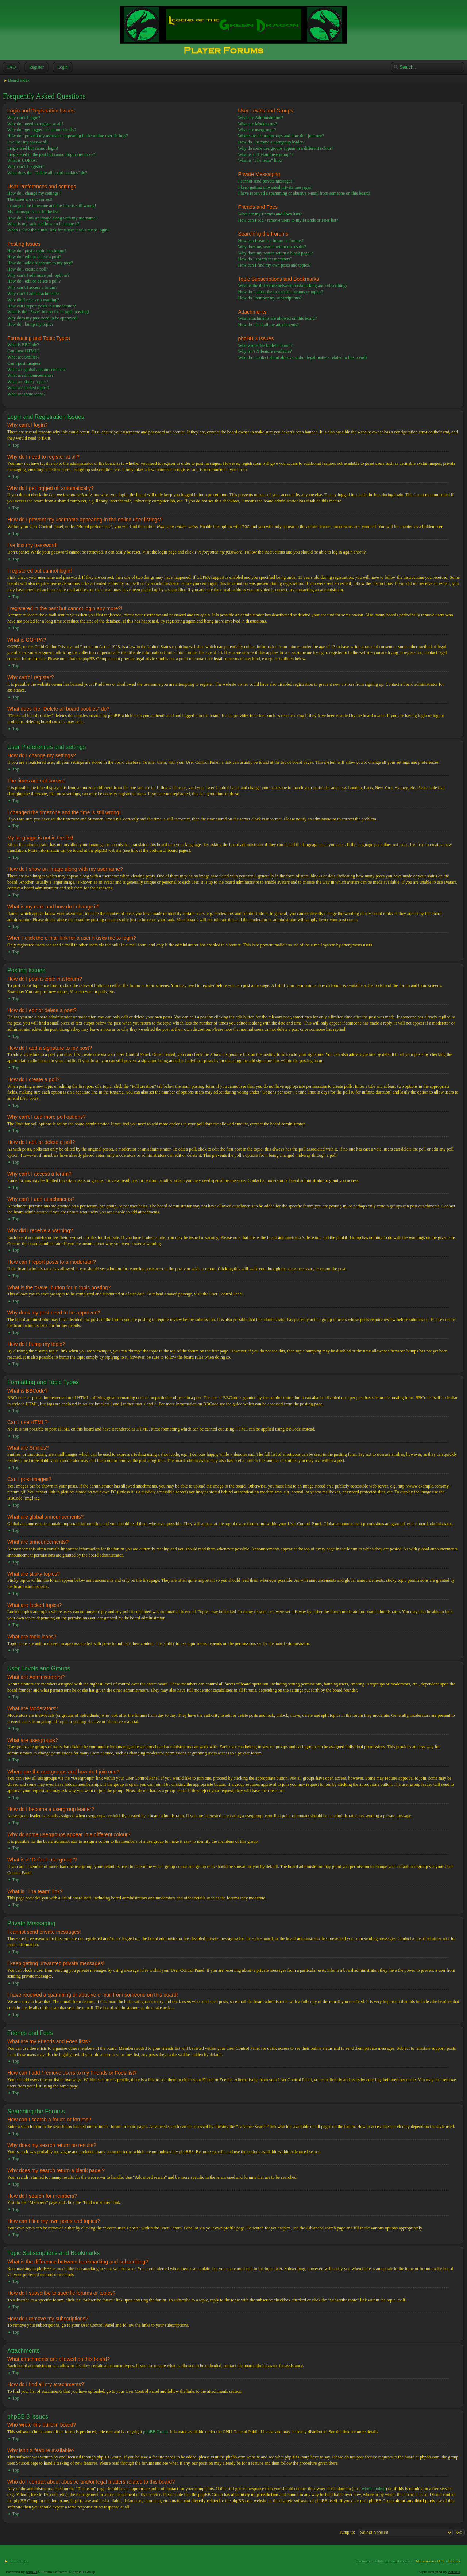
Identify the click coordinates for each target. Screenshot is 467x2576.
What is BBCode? (23, 344)
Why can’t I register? (25, 166)
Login (62, 67)
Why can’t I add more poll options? (38, 275)
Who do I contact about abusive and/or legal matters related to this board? (302, 357)
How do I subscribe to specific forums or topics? (280, 291)
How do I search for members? (265, 258)
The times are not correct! (30, 199)
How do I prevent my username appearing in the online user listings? (67, 135)
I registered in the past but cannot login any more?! (52, 154)
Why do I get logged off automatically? (41, 129)
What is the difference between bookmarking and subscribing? (292, 285)
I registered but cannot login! (32, 148)
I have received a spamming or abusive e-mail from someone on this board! (304, 193)
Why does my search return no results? (272, 246)
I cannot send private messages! (266, 181)
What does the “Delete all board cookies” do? (47, 172)
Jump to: (347, 2531)
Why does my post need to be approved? (42, 318)
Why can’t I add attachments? (33, 293)
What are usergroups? (257, 129)
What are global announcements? (36, 369)
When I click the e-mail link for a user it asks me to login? (58, 230)
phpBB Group (155, 2431)
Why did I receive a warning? (33, 299)
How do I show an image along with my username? (52, 218)
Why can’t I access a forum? (32, 287)
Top (15, 445)
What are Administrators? (260, 117)
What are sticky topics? (27, 381)
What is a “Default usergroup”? (265, 154)
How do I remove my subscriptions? (269, 298)
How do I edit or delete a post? (34, 256)
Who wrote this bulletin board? (265, 345)
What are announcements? (30, 375)
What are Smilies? (23, 357)
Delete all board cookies (392, 2560)
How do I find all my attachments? (268, 324)
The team (362, 2560)
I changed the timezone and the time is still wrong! (51, 205)
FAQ (11, 67)
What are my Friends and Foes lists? (270, 214)
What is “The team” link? (260, 160)
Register (36, 67)
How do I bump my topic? (30, 324)
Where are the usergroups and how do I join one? (281, 135)
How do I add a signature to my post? (40, 262)
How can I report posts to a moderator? (41, 306)
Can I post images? (24, 363)
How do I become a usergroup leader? (271, 142)
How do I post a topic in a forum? (36, 250)
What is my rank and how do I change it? (43, 223)
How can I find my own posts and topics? (274, 265)
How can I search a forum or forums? (271, 240)
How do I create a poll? (27, 269)
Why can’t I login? (23, 117)
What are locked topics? (28, 387)
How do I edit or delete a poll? (34, 281)
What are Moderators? (257, 123)
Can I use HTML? (23, 350)
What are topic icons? (26, 394)
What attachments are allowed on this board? (277, 318)
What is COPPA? (22, 160)
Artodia (454, 2571)
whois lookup (374, 2488)
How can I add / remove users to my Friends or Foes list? (288, 220)
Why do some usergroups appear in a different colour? (285, 148)
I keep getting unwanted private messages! (275, 187)
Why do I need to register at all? (35, 123)
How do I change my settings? (34, 193)
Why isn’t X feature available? (265, 351)
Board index (19, 80)
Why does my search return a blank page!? (275, 253)
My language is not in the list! (33, 211)
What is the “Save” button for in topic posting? (48, 311)
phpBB (31, 2571)
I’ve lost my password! (27, 142)
